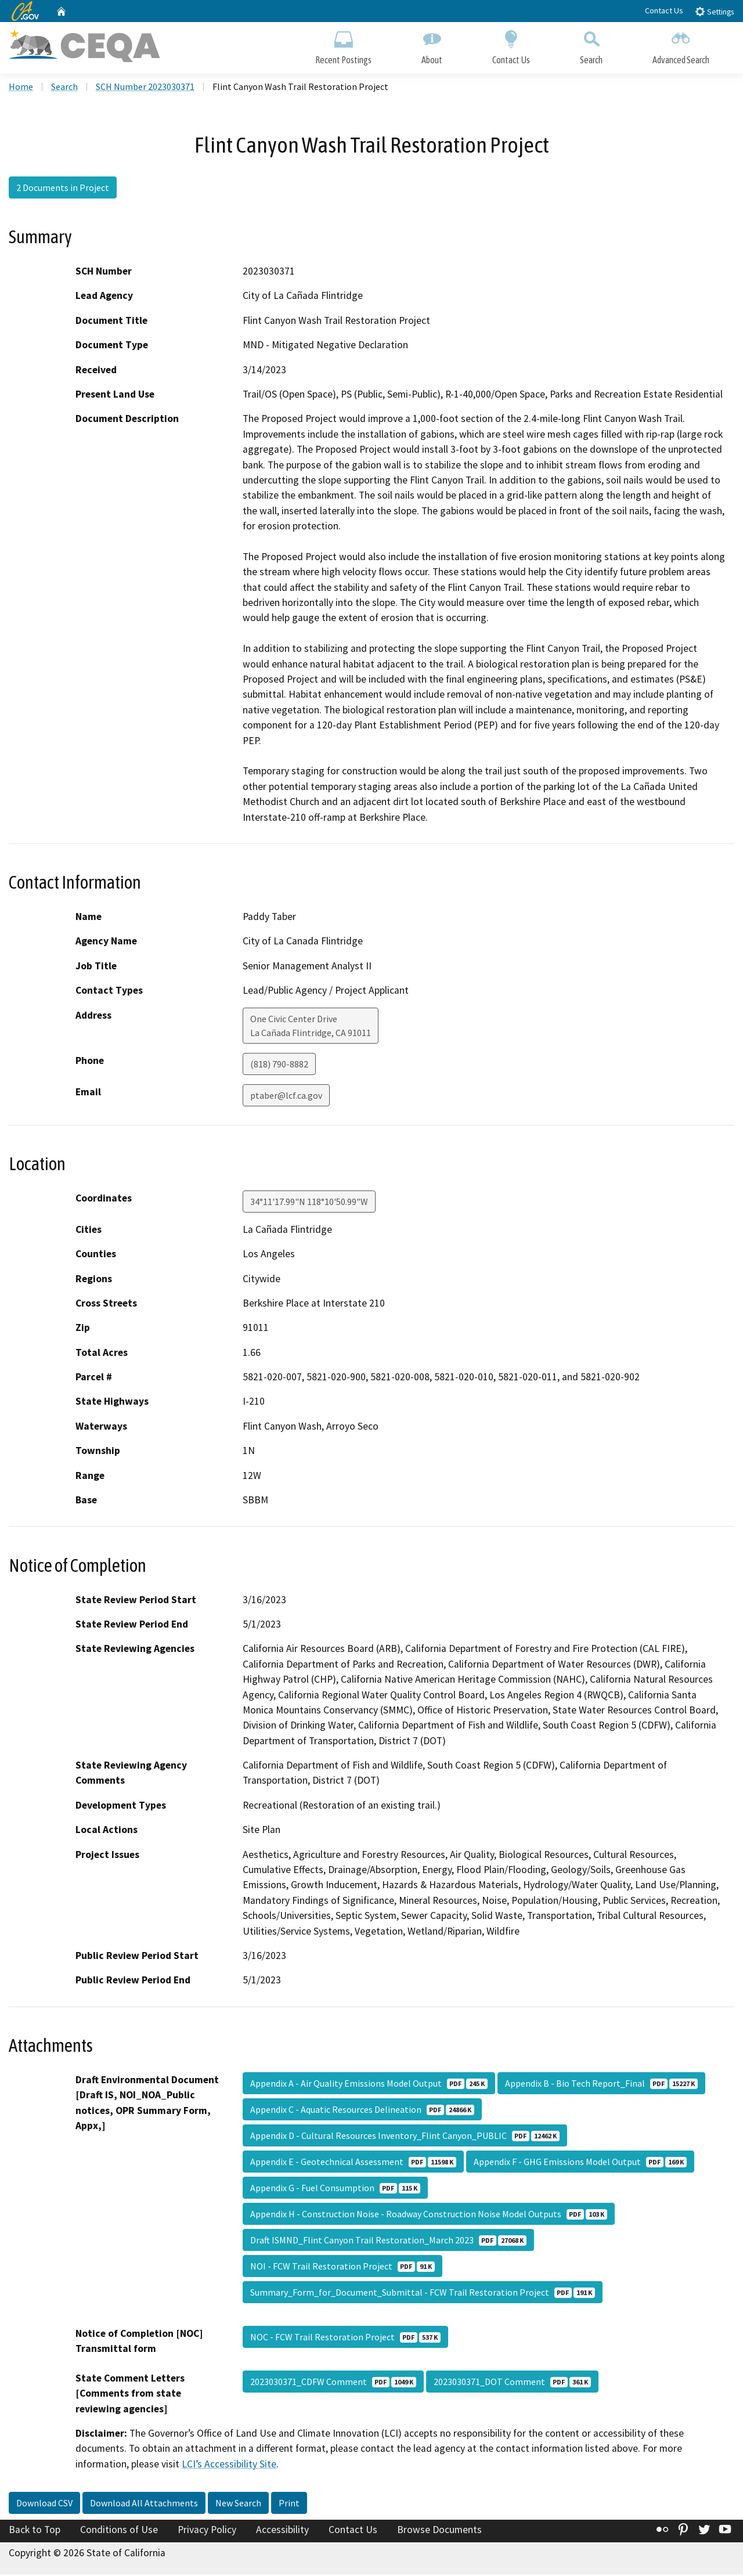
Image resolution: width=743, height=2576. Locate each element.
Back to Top (34, 2531)
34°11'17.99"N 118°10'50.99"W (309, 1202)
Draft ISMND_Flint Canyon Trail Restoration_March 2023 (388, 2241)
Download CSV (44, 2504)
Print (289, 2504)
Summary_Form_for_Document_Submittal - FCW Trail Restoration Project (422, 2293)
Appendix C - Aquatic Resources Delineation (362, 2110)
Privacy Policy (207, 2531)
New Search (238, 2504)
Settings (714, 11)
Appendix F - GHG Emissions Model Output (580, 2163)
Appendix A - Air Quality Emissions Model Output (369, 2084)
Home (21, 87)
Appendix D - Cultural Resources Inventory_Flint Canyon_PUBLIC (405, 2136)
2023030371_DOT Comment (512, 2383)
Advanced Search (680, 45)
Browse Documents (439, 2531)
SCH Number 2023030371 (145, 87)
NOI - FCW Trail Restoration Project (342, 2267)
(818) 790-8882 (279, 1065)
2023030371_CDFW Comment (333, 2383)
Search (591, 45)
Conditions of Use (119, 2531)
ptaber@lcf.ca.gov (286, 1096)
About (431, 45)
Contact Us (664, 10)
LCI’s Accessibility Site (229, 2465)
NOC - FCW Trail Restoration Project (345, 2338)
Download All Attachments (144, 2504)
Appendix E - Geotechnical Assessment (353, 2163)
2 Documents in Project (62, 188)
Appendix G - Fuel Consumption (335, 2189)
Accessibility (282, 2531)
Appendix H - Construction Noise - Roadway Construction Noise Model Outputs (428, 2215)
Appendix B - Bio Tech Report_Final (601, 2084)
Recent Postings (343, 45)
